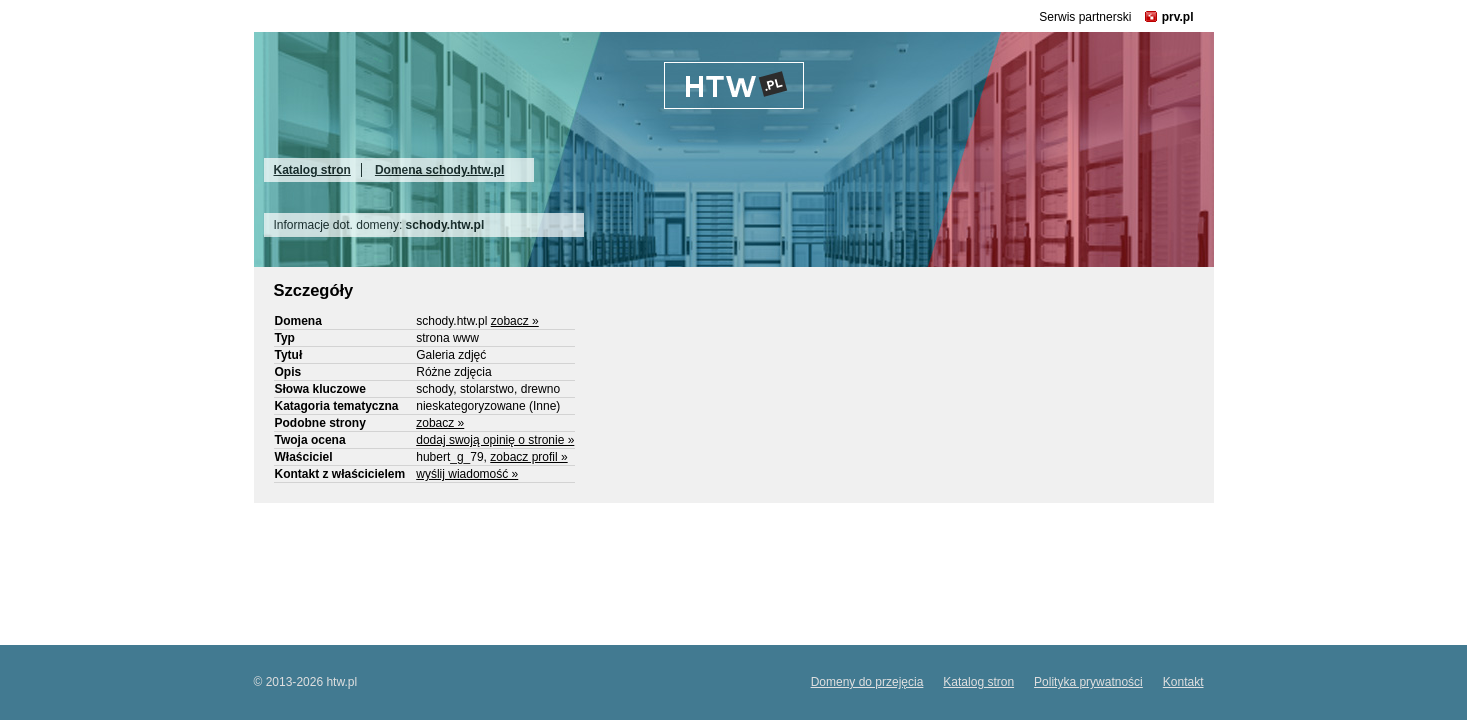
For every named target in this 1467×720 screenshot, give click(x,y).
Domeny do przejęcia (867, 682)
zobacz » (515, 321)
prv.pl (1178, 17)
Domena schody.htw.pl (439, 170)
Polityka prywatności (1088, 682)
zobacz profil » (528, 457)
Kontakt (1183, 682)
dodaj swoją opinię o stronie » (495, 440)
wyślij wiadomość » (467, 474)
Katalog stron (312, 170)
